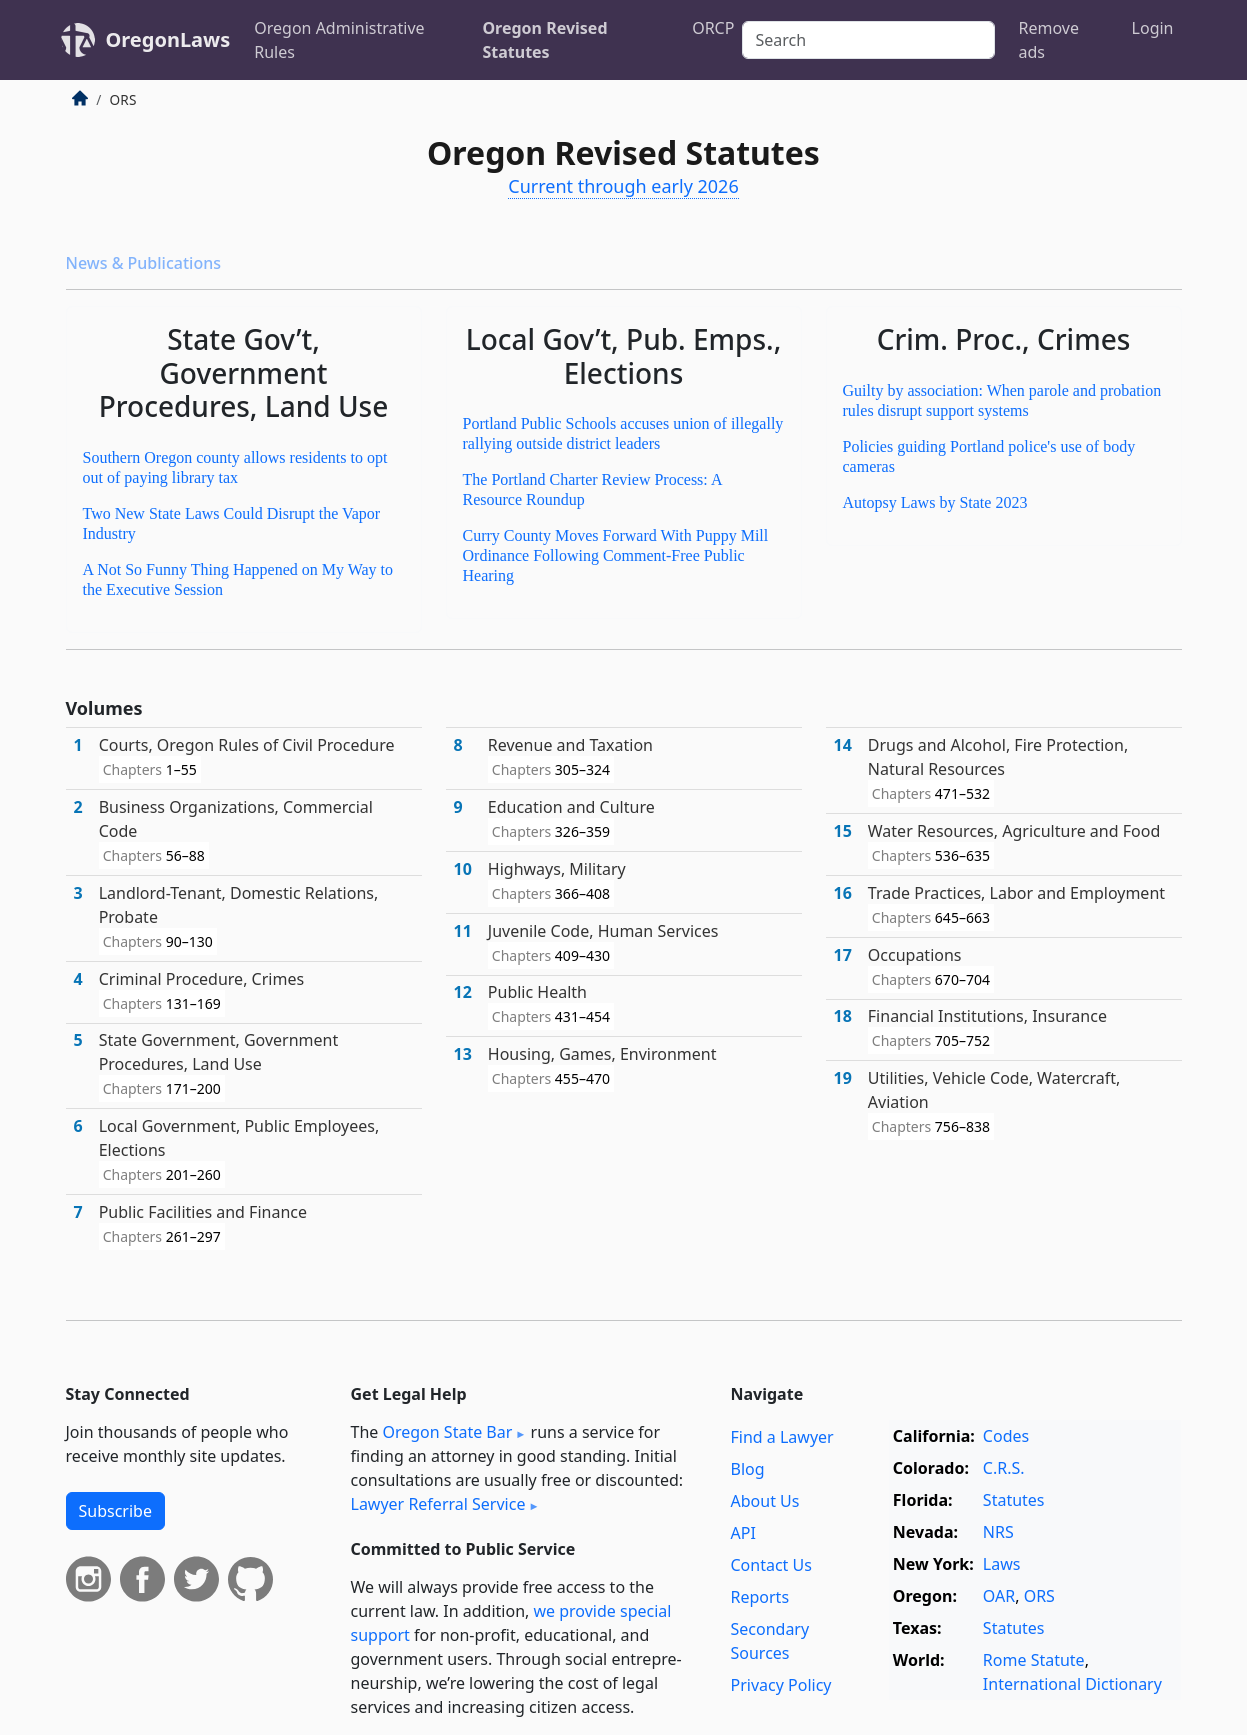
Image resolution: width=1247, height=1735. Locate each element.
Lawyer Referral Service (438, 1504)
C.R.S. (1004, 1468)
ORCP (713, 28)
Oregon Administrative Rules (339, 40)
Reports (760, 1597)
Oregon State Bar (447, 1432)
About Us (765, 1501)
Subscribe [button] (115, 1511)
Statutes (1014, 1500)
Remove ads (1049, 40)
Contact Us (771, 1565)
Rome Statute (1034, 1660)
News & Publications (143, 263)
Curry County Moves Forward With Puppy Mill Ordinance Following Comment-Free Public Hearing (616, 555)
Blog (748, 1469)
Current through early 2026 (623, 186)
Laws (1002, 1564)
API (743, 1533)
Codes (1006, 1436)
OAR (999, 1596)
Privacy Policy (781, 1685)
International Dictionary (1072, 1684)
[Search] (868, 40)
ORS (1039, 1596)
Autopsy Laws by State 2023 (935, 502)
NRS (998, 1532)
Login (1153, 28)
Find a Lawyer (782, 1437)
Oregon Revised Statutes (544, 40)
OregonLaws (168, 39)
